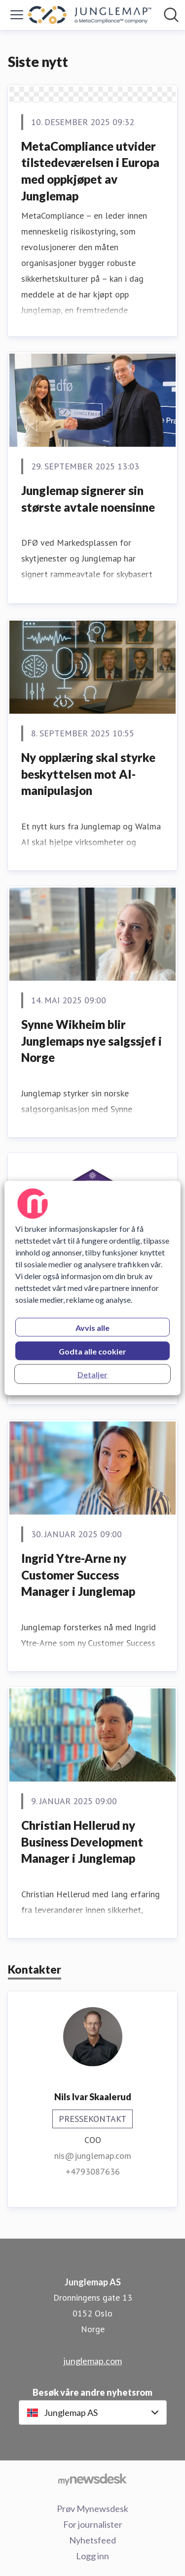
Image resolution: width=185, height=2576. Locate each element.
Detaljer (92, 1374)
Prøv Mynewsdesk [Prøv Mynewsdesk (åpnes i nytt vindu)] (92, 2508)
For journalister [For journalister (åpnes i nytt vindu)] (92, 2524)
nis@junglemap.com (92, 2155)
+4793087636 (93, 2171)
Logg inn (92, 2555)
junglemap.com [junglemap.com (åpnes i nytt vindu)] (93, 2360)
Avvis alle (92, 1327)
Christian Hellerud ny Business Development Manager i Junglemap (82, 1841)
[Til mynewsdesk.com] (92, 2479)
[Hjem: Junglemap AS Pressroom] (89, 15)
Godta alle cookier (92, 1351)
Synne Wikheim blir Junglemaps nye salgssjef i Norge (91, 1040)
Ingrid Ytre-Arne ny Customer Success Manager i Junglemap (78, 1574)
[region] (92, 1288)
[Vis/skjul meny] (17, 14)
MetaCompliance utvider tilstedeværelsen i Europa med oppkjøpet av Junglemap (90, 171)
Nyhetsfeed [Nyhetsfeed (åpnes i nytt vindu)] (92, 2540)
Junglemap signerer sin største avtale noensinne (88, 498)
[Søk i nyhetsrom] (171, 15)
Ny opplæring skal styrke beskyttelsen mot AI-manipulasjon (88, 773)
